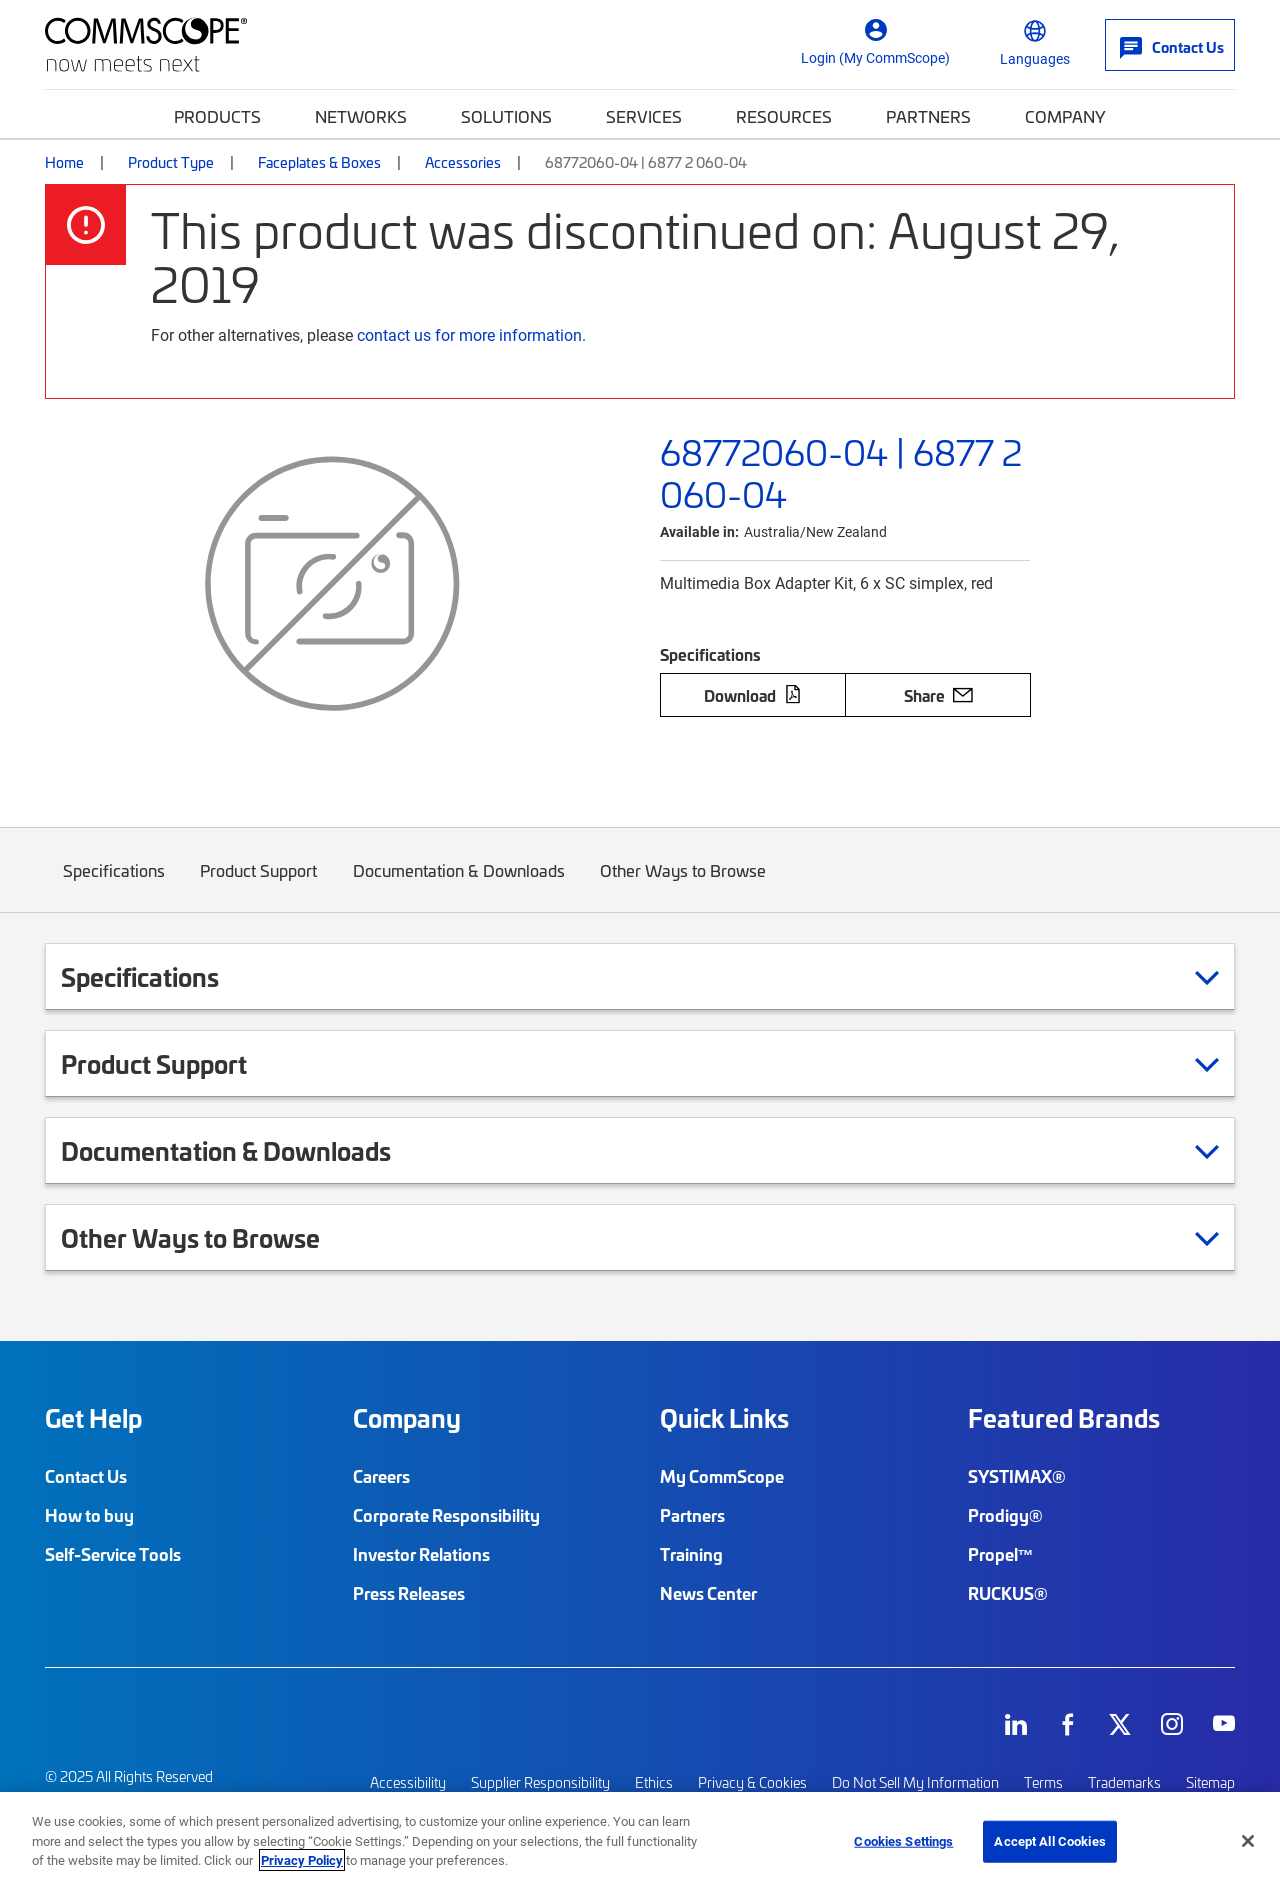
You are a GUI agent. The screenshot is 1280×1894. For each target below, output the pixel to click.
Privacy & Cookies (752, 1781)
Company (1065, 116)
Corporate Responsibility (446, 1515)
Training (691, 1554)
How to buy (89, 1515)
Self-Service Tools (113, 1554)
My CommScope (722, 1476)
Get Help (93, 1418)
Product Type (171, 162)
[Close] (1248, 1841)
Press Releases (409, 1593)
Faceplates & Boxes (319, 162)
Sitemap (1210, 1781)
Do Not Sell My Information (915, 1781)
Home (64, 162)
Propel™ (1001, 1554)
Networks (361, 116)
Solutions (506, 116)
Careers (381, 1476)
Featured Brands (1064, 1418)
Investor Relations (421, 1554)
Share (938, 695)
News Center (708, 1593)
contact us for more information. (471, 334)
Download (753, 695)
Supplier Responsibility (540, 1781)
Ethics (654, 1781)
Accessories (463, 162)
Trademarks (1124, 1781)
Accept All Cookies (1049, 1841)
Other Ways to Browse (684, 885)
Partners (928, 116)
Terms (1043, 1781)
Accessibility (408, 1781)
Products (217, 116)
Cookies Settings (903, 1841)
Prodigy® (1005, 1515)
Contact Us (86, 1476)
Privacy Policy (302, 1860)
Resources (784, 116)
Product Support (259, 885)
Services (644, 116)
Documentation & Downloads (459, 885)
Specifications (114, 885)
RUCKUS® (1008, 1593)
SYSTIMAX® (1017, 1476)
